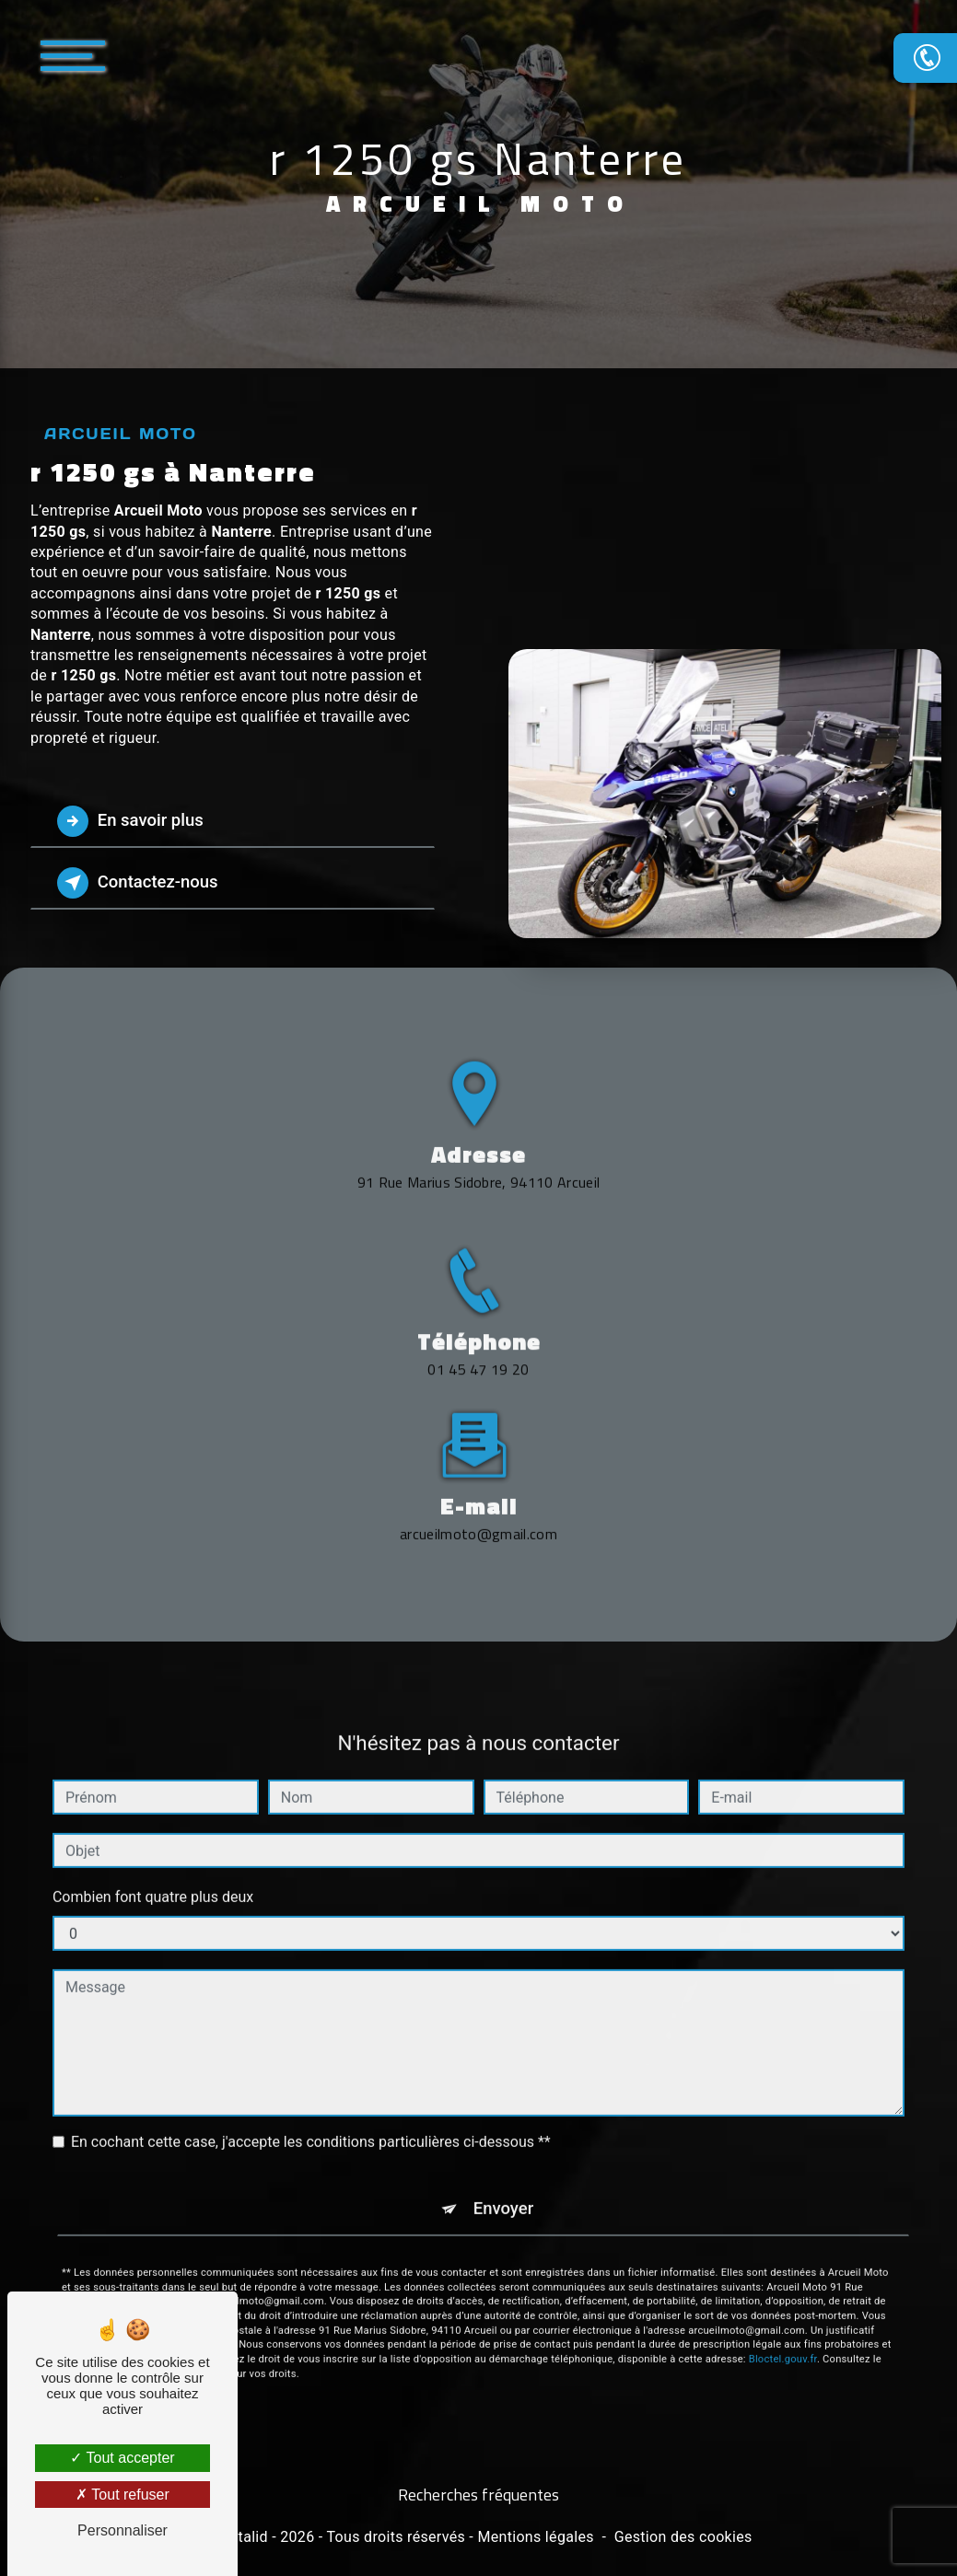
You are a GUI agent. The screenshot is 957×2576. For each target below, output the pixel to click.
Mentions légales (535, 2538)
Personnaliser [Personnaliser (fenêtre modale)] (122, 2530)
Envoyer (504, 2138)
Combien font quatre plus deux (153, 1826)
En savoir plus (134, 821)
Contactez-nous (142, 883)
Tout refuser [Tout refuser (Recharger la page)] (122, 2494)
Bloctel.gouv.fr (783, 2288)
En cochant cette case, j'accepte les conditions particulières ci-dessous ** (311, 2071)
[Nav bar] (128, 54)
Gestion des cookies (683, 2538)
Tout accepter (122, 2458)
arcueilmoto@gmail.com (478, 1462)
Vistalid (242, 2538)
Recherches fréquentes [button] (478, 2496)
